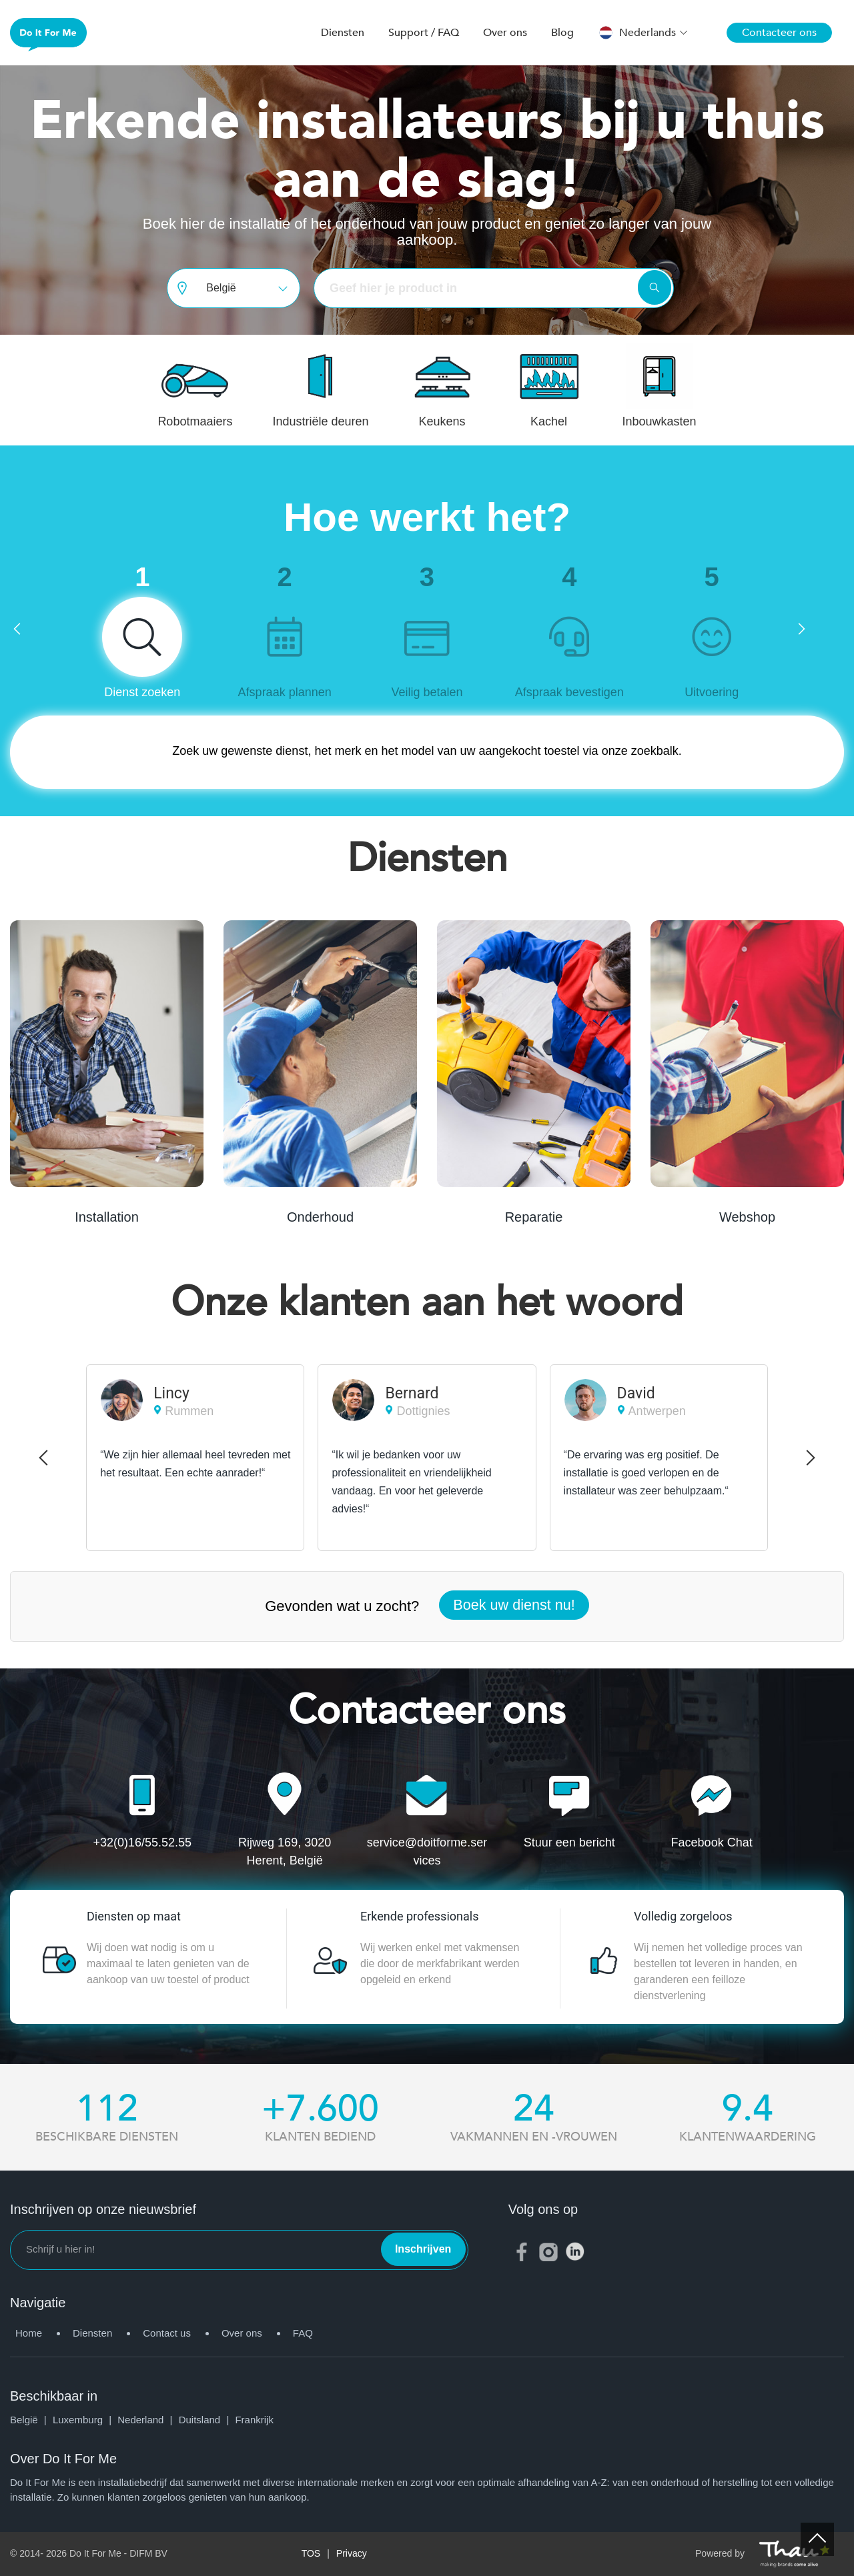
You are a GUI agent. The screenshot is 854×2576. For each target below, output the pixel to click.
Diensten (342, 32)
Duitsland (207, 2419)
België (31, 2419)
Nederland (147, 2419)
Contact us (167, 2333)
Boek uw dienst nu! (513, 1604)
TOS (311, 2553)
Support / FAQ (423, 32)
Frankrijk (254, 2419)
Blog (562, 32)
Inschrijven (423, 2249)
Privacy (351, 2553)
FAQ (303, 2333)
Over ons (505, 32)
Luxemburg (85, 2419)
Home (28, 2333)
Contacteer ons (779, 32)
